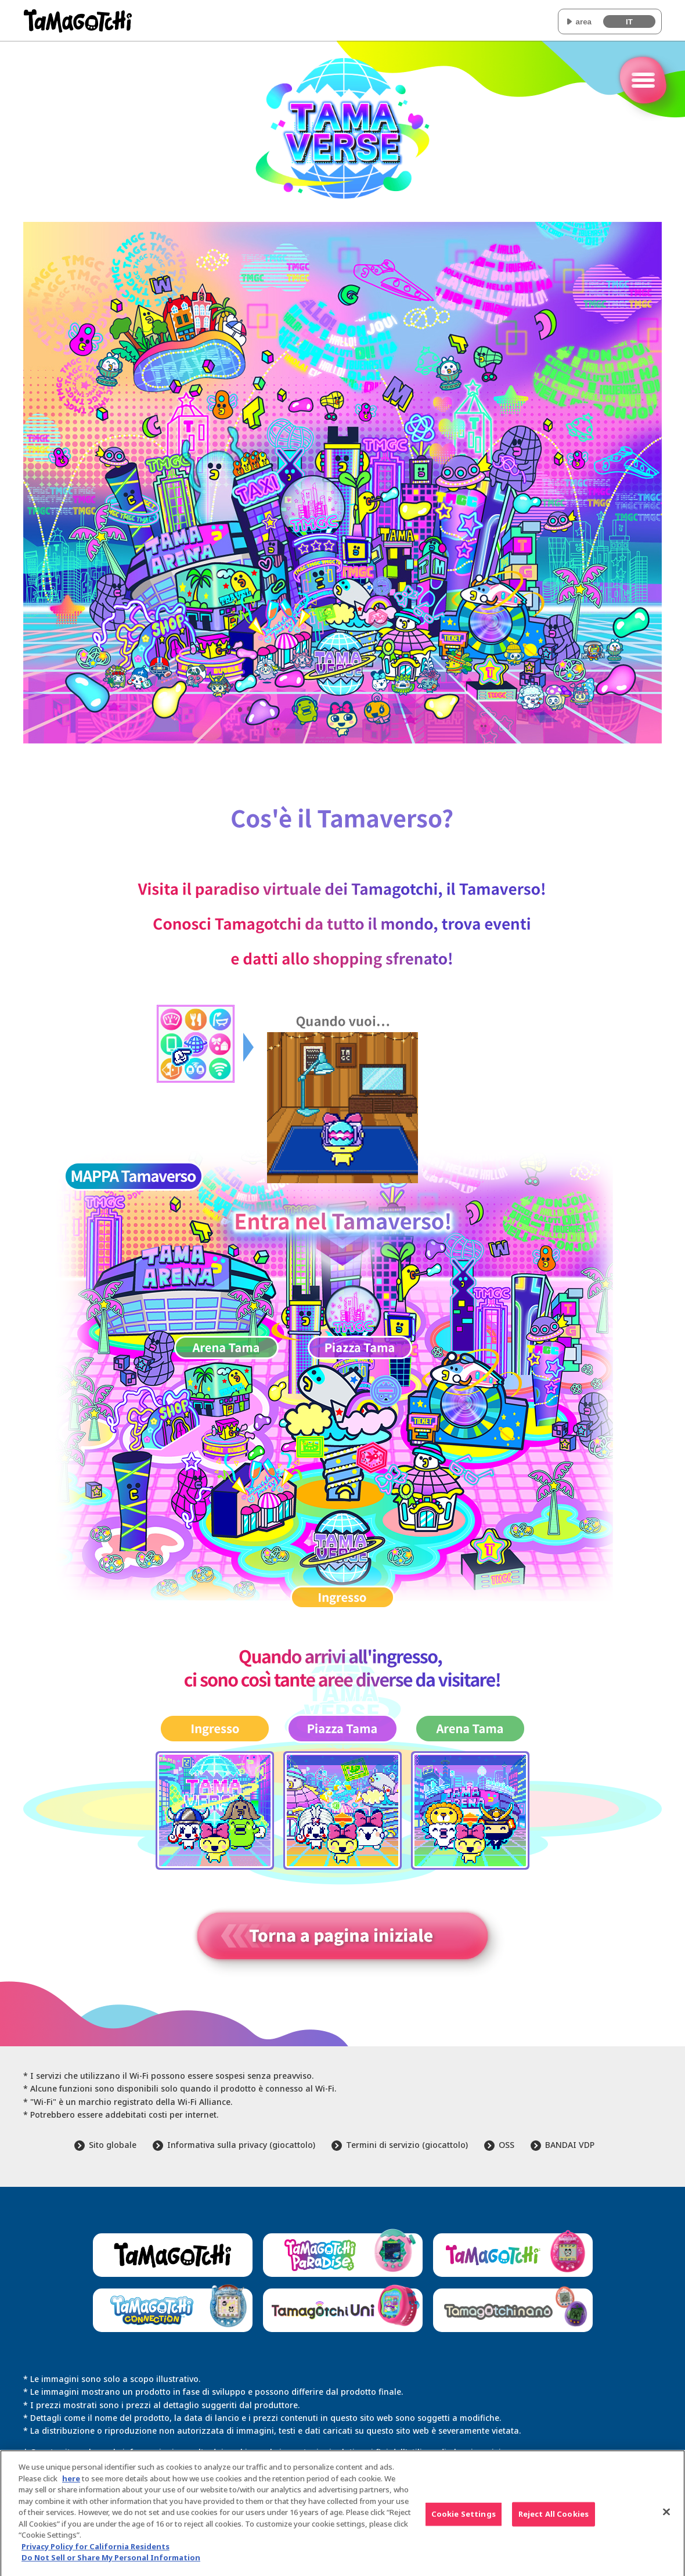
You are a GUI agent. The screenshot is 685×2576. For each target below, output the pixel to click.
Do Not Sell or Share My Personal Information (110, 2562)
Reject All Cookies (553, 2519)
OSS (506, 2144)
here (71, 2483)
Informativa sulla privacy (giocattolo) (241, 2144)
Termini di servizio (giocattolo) (407, 2144)
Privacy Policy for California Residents (95, 2551)
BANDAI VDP (569, 2144)
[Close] (666, 2517)
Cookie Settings (463, 2519)
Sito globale (112, 2144)
